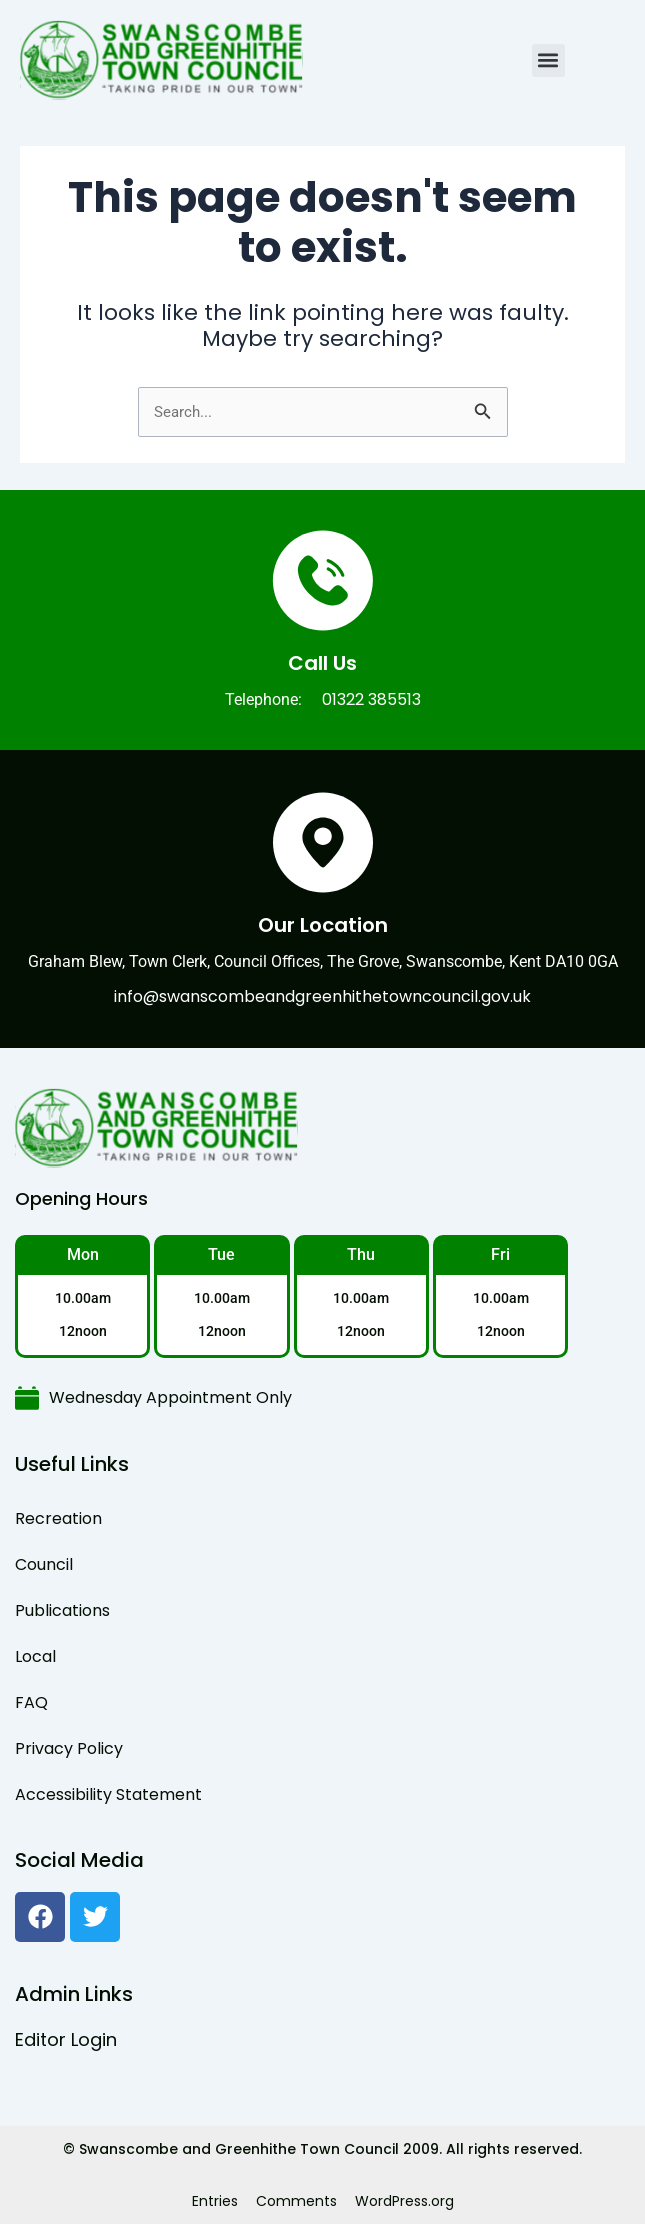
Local (35, 1656)
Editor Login (66, 2039)
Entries (215, 2201)
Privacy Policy (69, 1748)
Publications (62, 1610)
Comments (296, 2201)
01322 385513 (371, 699)
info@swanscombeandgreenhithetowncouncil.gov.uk (322, 996)
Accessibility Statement (108, 1794)
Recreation (58, 1518)
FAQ (31, 1702)
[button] (548, 60)
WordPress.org (404, 2201)
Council (44, 1564)
